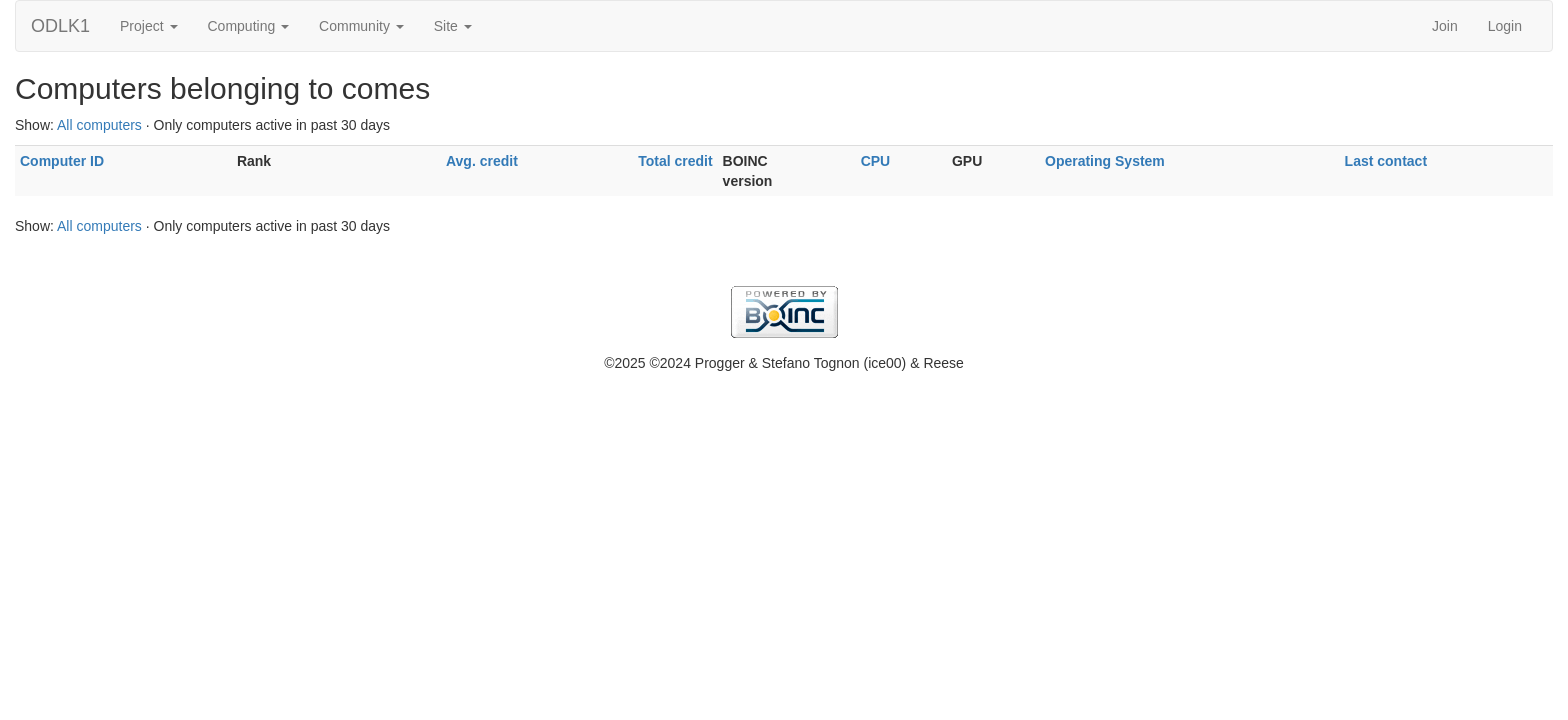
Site (453, 26)
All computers (99, 125)
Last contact (1386, 161)
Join (1445, 26)
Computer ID (62, 161)
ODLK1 (60, 26)
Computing (249, 26)
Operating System (1105, 161)
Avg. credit (482, 161)
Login (1505, 26)
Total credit (675, 161)
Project (148, 26)
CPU (876, 161)
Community (361, 26)
